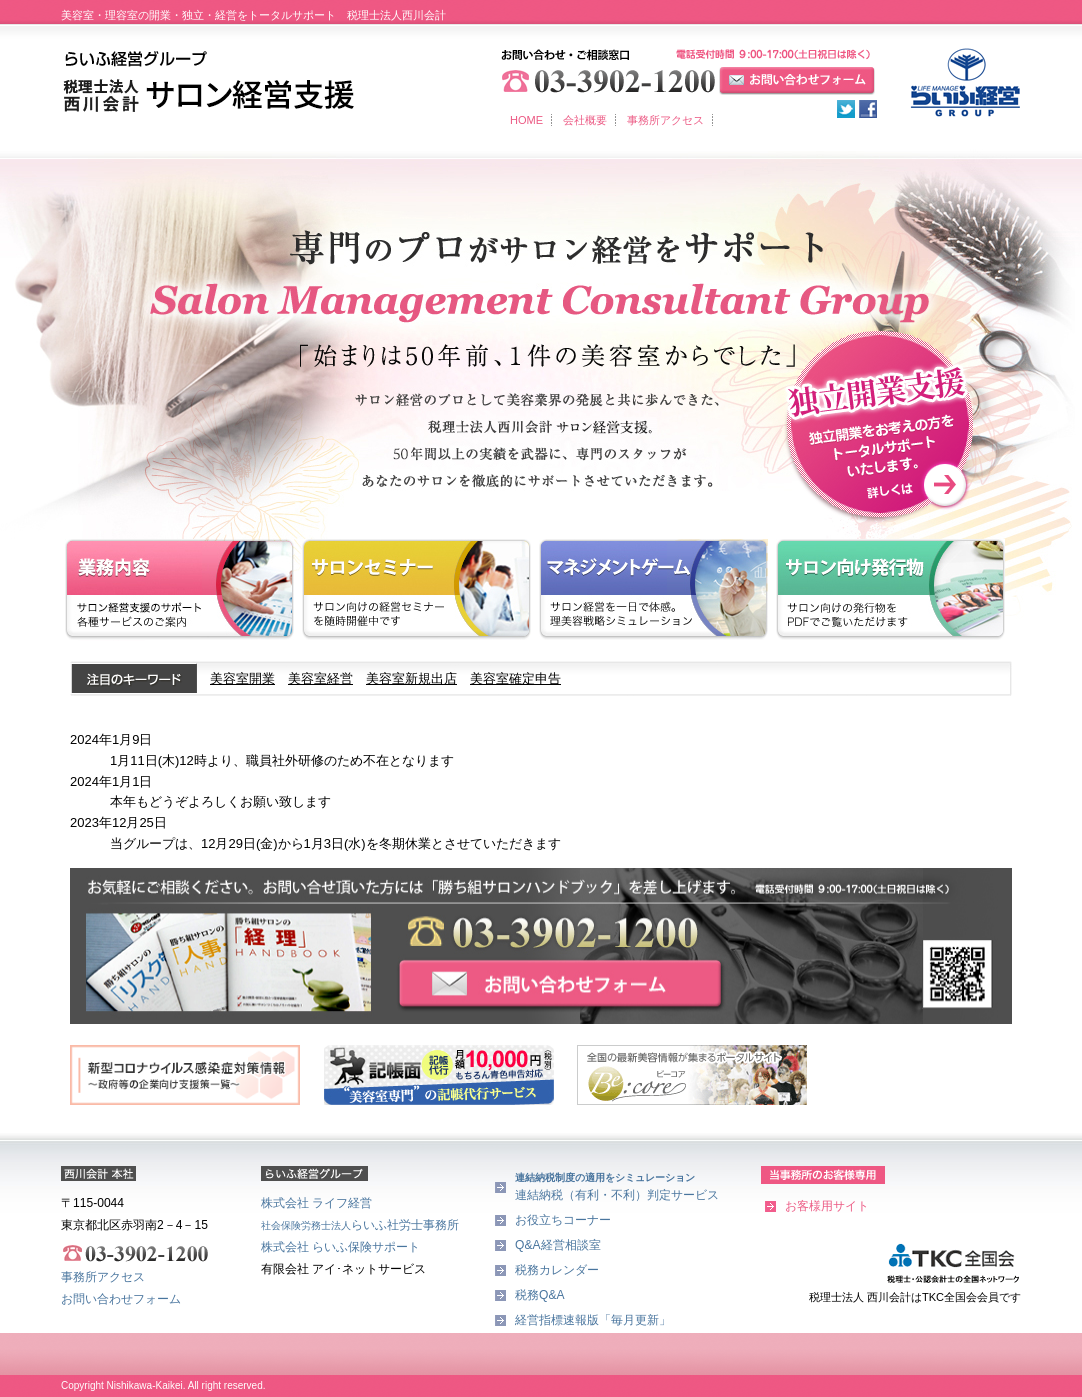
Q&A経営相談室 (558, 1245)
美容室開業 (242, 678)
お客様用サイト (827, 1206)
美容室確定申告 (515, 678)
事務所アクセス (665, 120)
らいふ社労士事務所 (360, 1225)
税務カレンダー (557, 1270)
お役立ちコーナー (563, 1220)
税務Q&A (540, 1295)
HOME (526, 120)
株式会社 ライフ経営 (316, 1203)
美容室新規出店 (411, 678)
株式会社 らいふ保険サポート (340, 1247)
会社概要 (585, 120)
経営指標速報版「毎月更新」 (593, 1320)
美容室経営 (320, 678)
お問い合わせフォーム (121, 1299)
